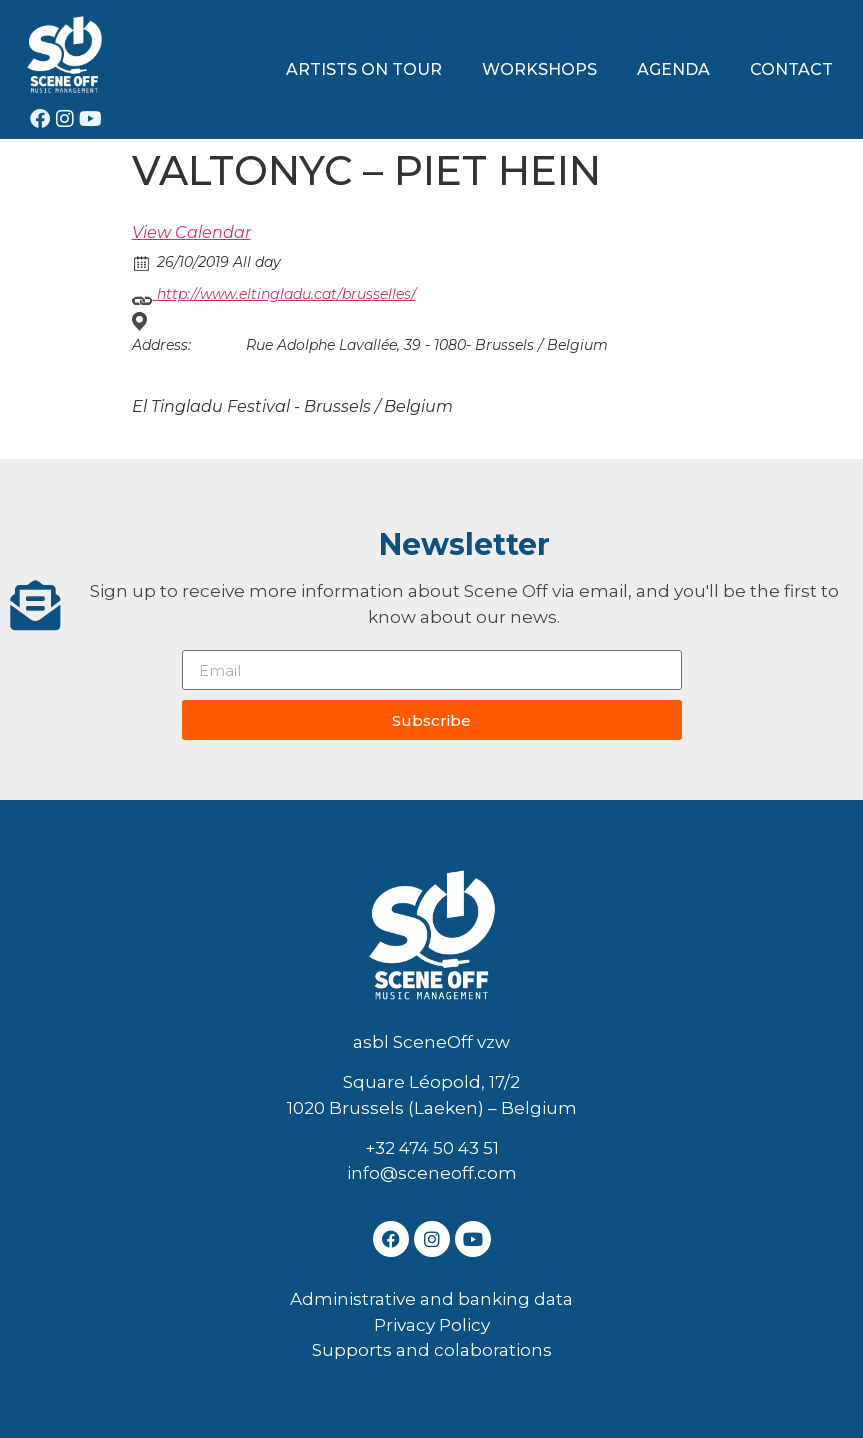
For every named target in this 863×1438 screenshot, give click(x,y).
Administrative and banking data (431, 1299)
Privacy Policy (432, 1325)
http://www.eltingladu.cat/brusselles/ (274, 295)
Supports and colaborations (432, 1350)
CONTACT (791, 69)
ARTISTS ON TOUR (364, 69)
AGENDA (673, 69)
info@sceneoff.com (432, 1173)
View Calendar (191, 232)
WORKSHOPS (539, 69)
